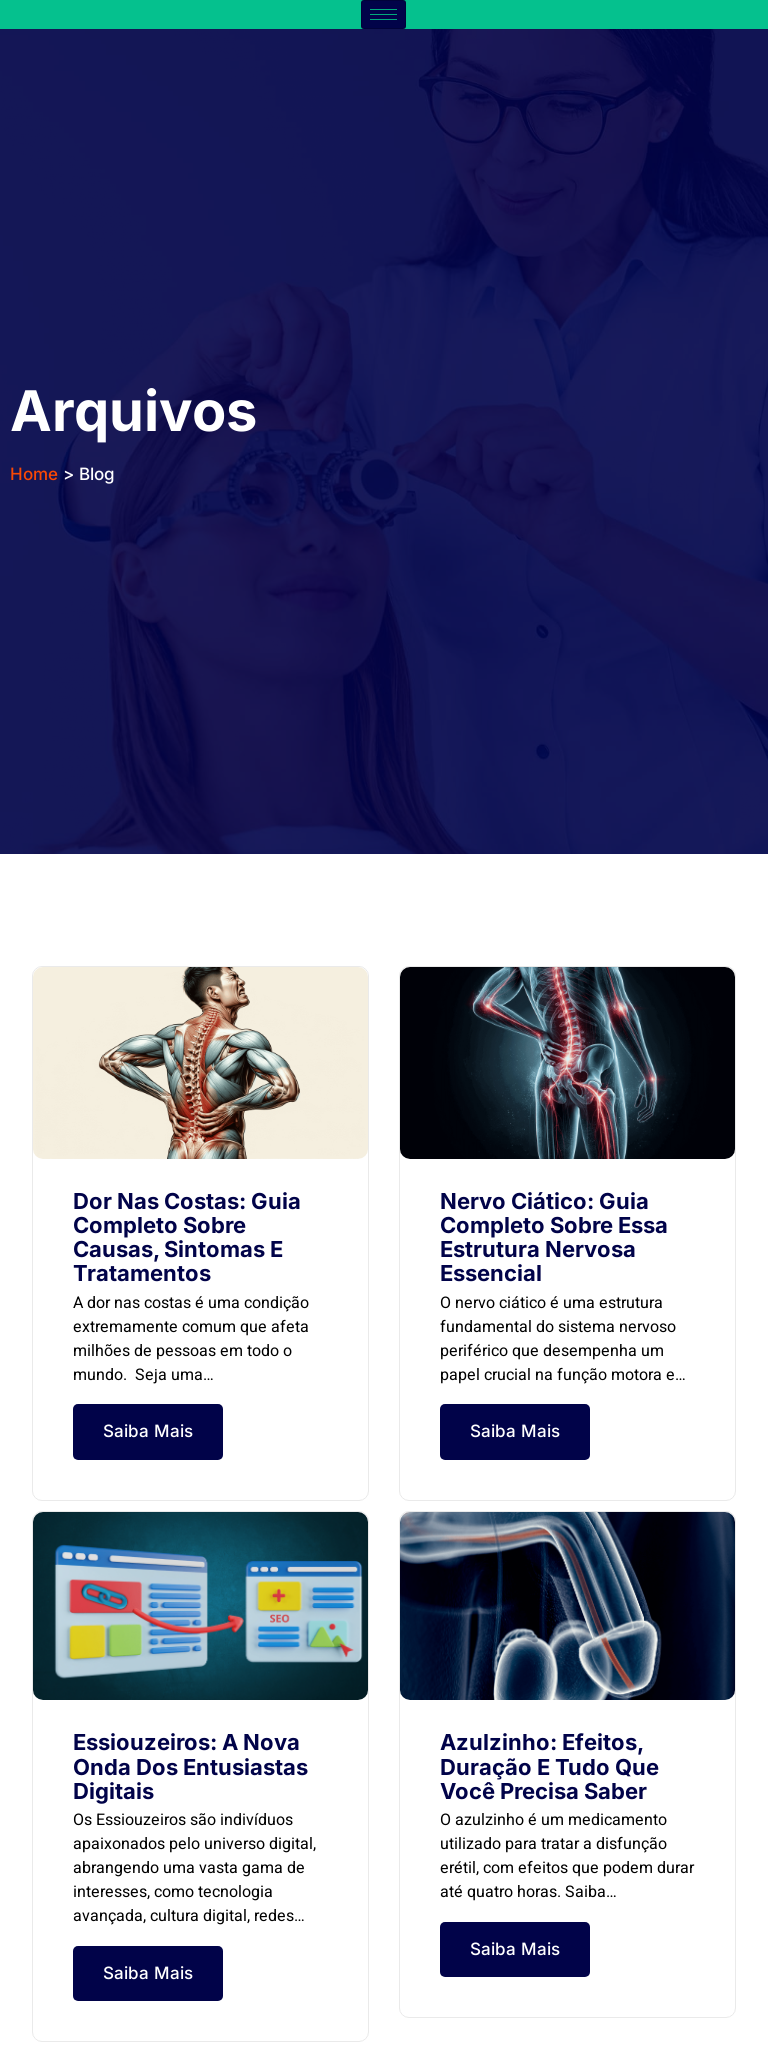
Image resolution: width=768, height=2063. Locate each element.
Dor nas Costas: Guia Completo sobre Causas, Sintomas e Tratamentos (187, 1237)
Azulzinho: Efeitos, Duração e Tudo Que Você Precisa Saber (549, 1766)
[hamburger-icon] (383, 14)
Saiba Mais (148, 1431)
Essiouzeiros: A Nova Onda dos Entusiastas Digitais (190, 1766)
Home (34, 474)
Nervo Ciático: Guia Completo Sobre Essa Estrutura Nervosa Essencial (554, 1237)
